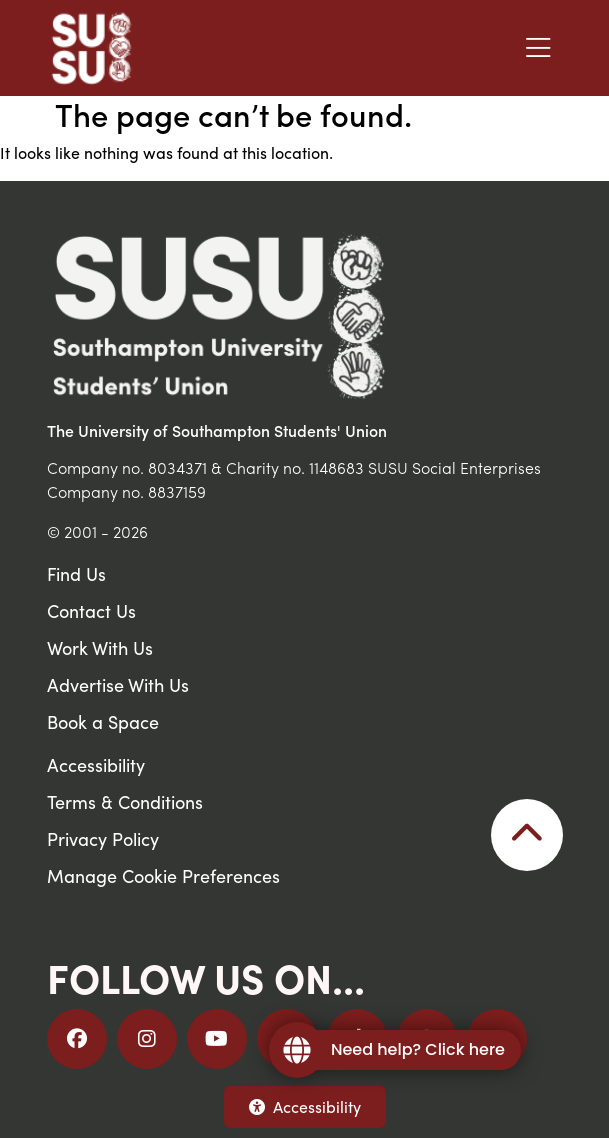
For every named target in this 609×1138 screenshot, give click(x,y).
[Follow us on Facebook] (77, 1039)
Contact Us (91, 610)
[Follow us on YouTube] (217, 1039)
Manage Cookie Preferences (163, 875)
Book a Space (103, 721)
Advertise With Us (118, 684)
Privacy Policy (103, 838)
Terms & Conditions (125, 801)
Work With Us (100, 647)
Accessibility (305, 1106)
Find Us (76, 573)
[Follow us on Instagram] (147, 1039)
